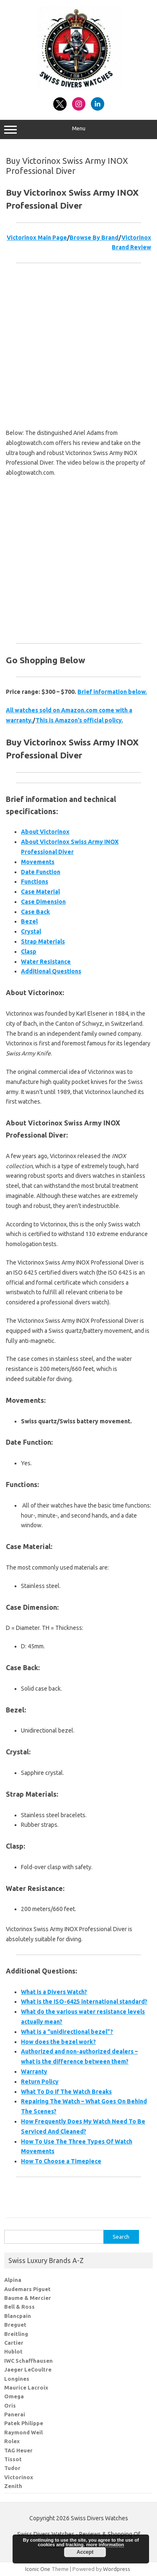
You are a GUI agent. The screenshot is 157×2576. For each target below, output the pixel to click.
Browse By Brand (93, 237)
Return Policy (40, 2081)
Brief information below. (112, 691)
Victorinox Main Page (37, 237)
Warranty (34, 2071)
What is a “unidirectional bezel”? (67, 2031)
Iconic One (37, 2569)
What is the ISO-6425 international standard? (84, 2001)
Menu (78, 129)
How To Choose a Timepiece (61, 2161)
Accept (85, 2552)
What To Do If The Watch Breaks (66, 2091)
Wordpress (116, 2569)
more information (105, 2544)
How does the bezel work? (58, 2041)
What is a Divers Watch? (54, 1992)
